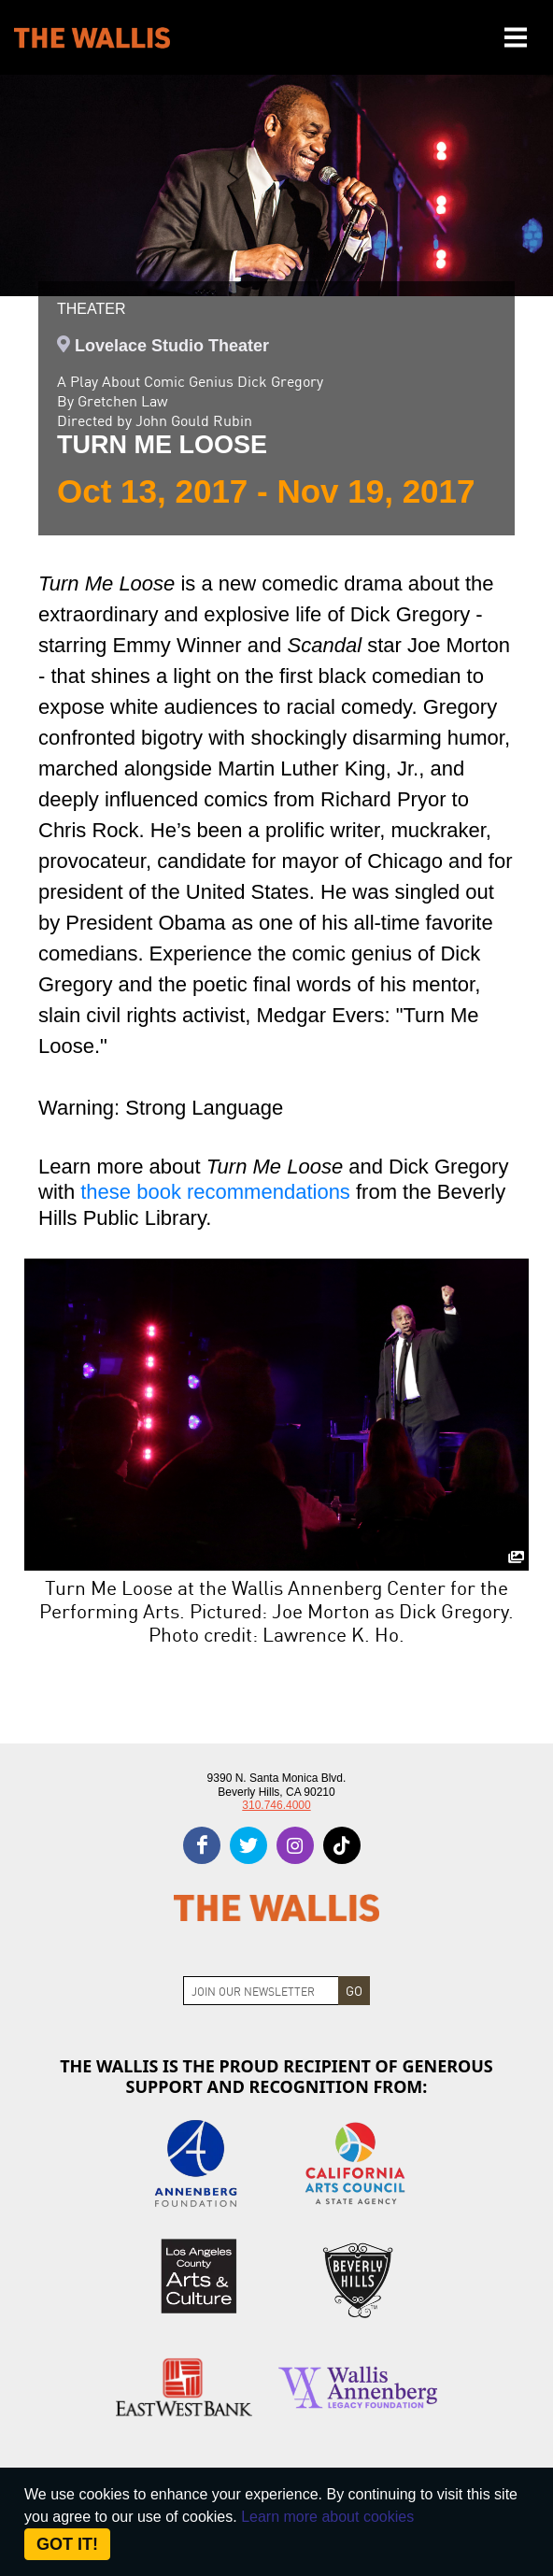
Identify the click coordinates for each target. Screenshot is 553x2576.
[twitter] (248, 1845)
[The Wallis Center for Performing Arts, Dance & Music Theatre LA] (92, 38)
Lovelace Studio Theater (172, 345)
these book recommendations (215, 1191)
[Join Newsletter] (261, 1990)
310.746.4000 (276, 1805)
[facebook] (201, 1845)
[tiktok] (342, 1845)
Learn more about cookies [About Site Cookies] (327, 2517)
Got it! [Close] (67, 2544)
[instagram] (295, 1845)
